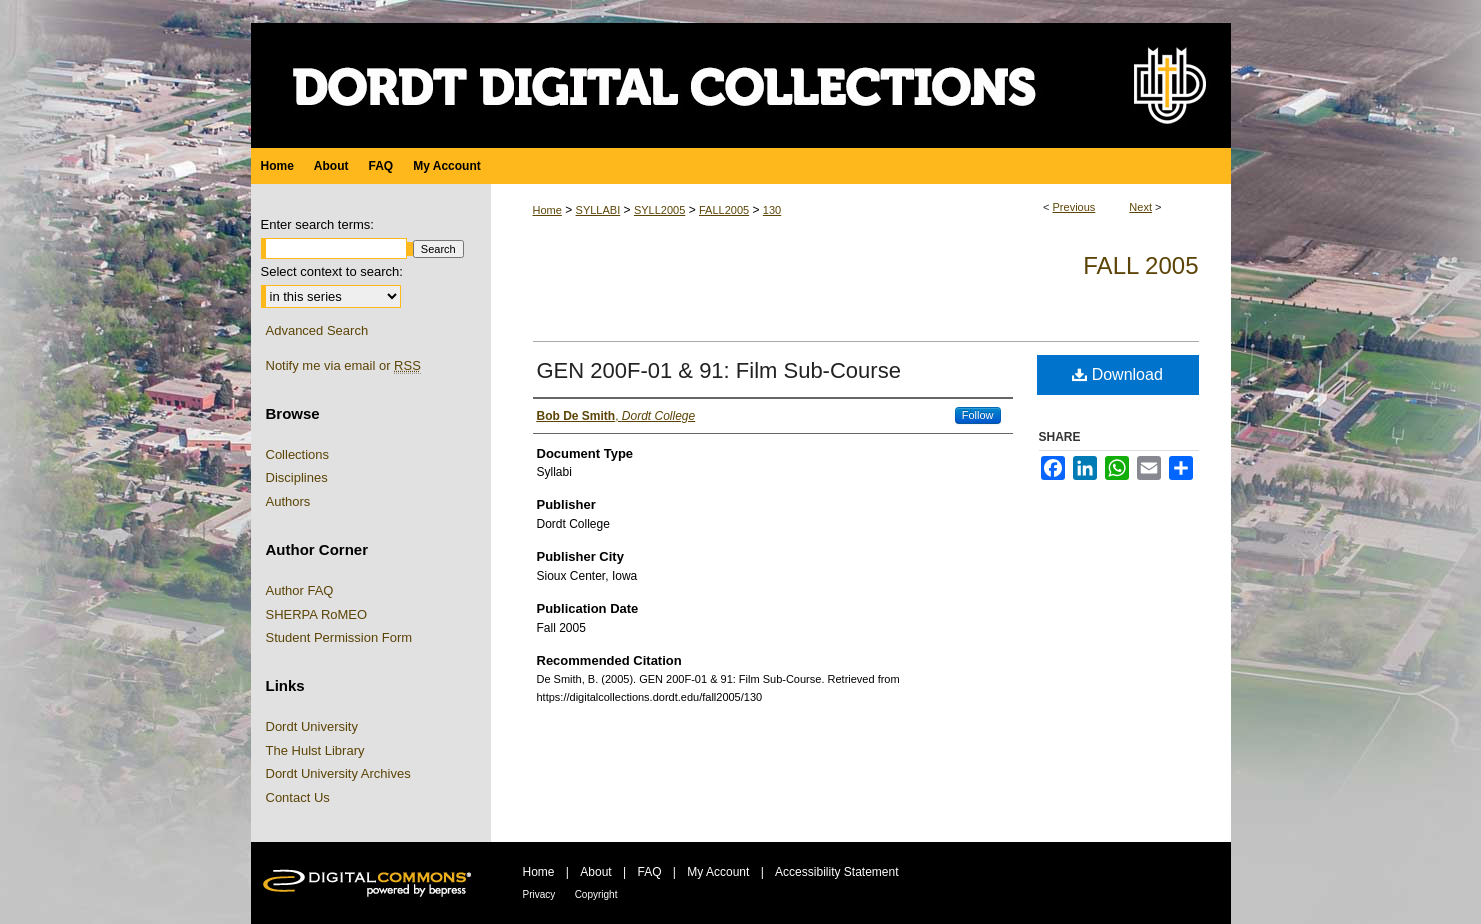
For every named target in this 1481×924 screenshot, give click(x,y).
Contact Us (298, 797)
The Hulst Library (315, 750)
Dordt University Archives (338, 773)
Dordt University (312, 726)
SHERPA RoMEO (317, 614)
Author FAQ (300, 590)
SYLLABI (598, 210)
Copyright (596, 894)
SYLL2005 (659, 210)
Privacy (539, 894)
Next (1140, 207)
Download (1117, 374)
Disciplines (297, 477)
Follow (978, 415)
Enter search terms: (317, 224)
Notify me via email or (343, 366)
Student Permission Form (339, 637)
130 (772, 210)
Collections (298, 454)
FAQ (649, 872)
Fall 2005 (1140, 265)
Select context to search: (332, 271)
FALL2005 (724, 210)
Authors (288, 501)
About (595, 872)
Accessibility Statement (836, 872)
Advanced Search (317, 330)
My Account (718, 872)
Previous (1074, 207)
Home (547, 210)
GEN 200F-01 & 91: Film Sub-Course (719, 370)
